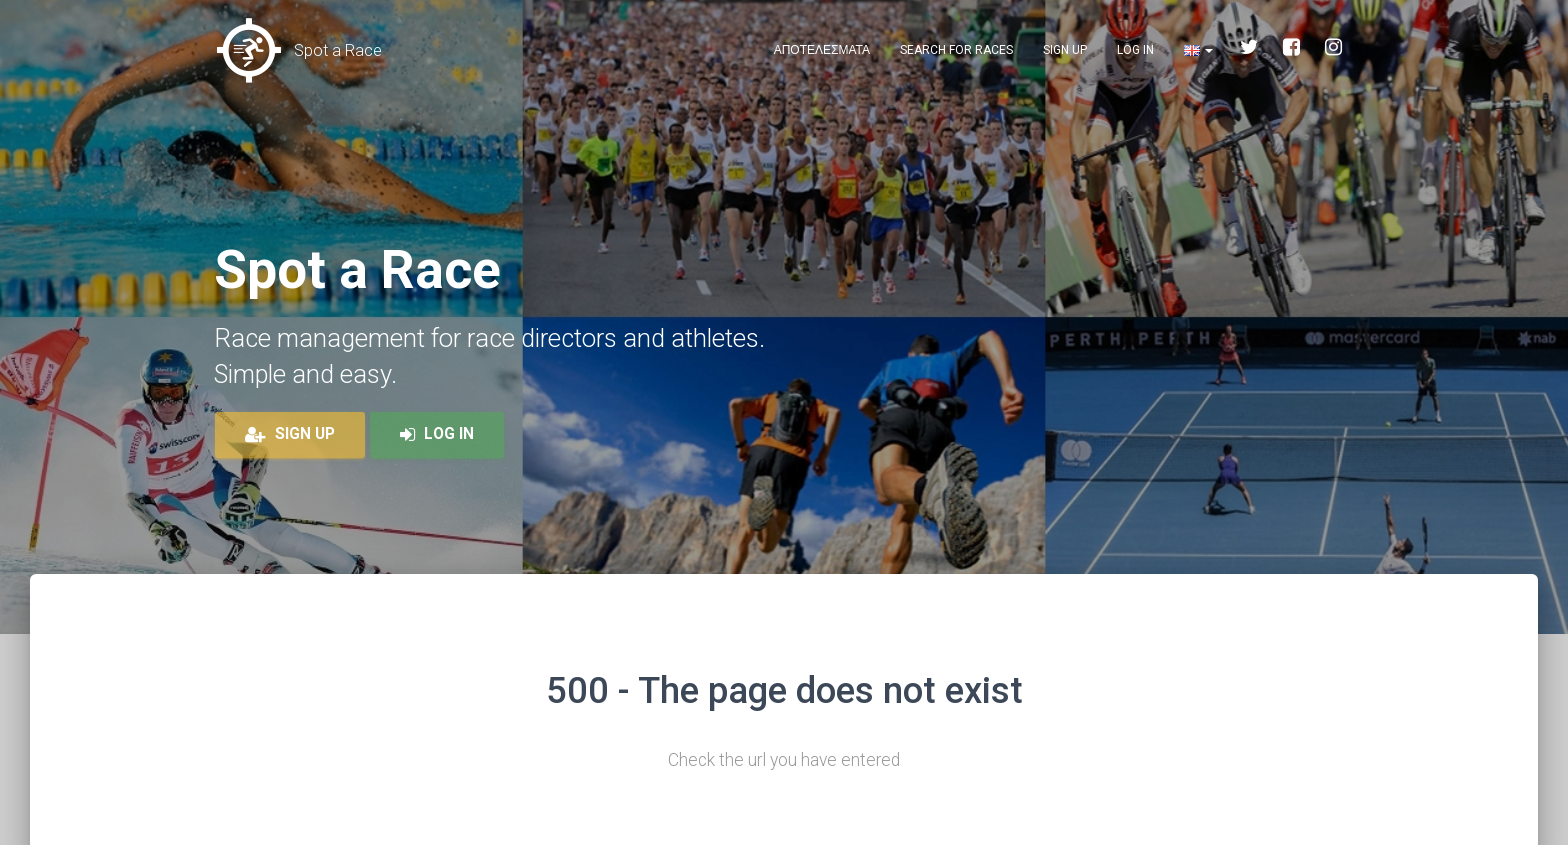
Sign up (1065, 50)
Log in (1135, 50)
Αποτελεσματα (822, 50)
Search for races (956, 50)
